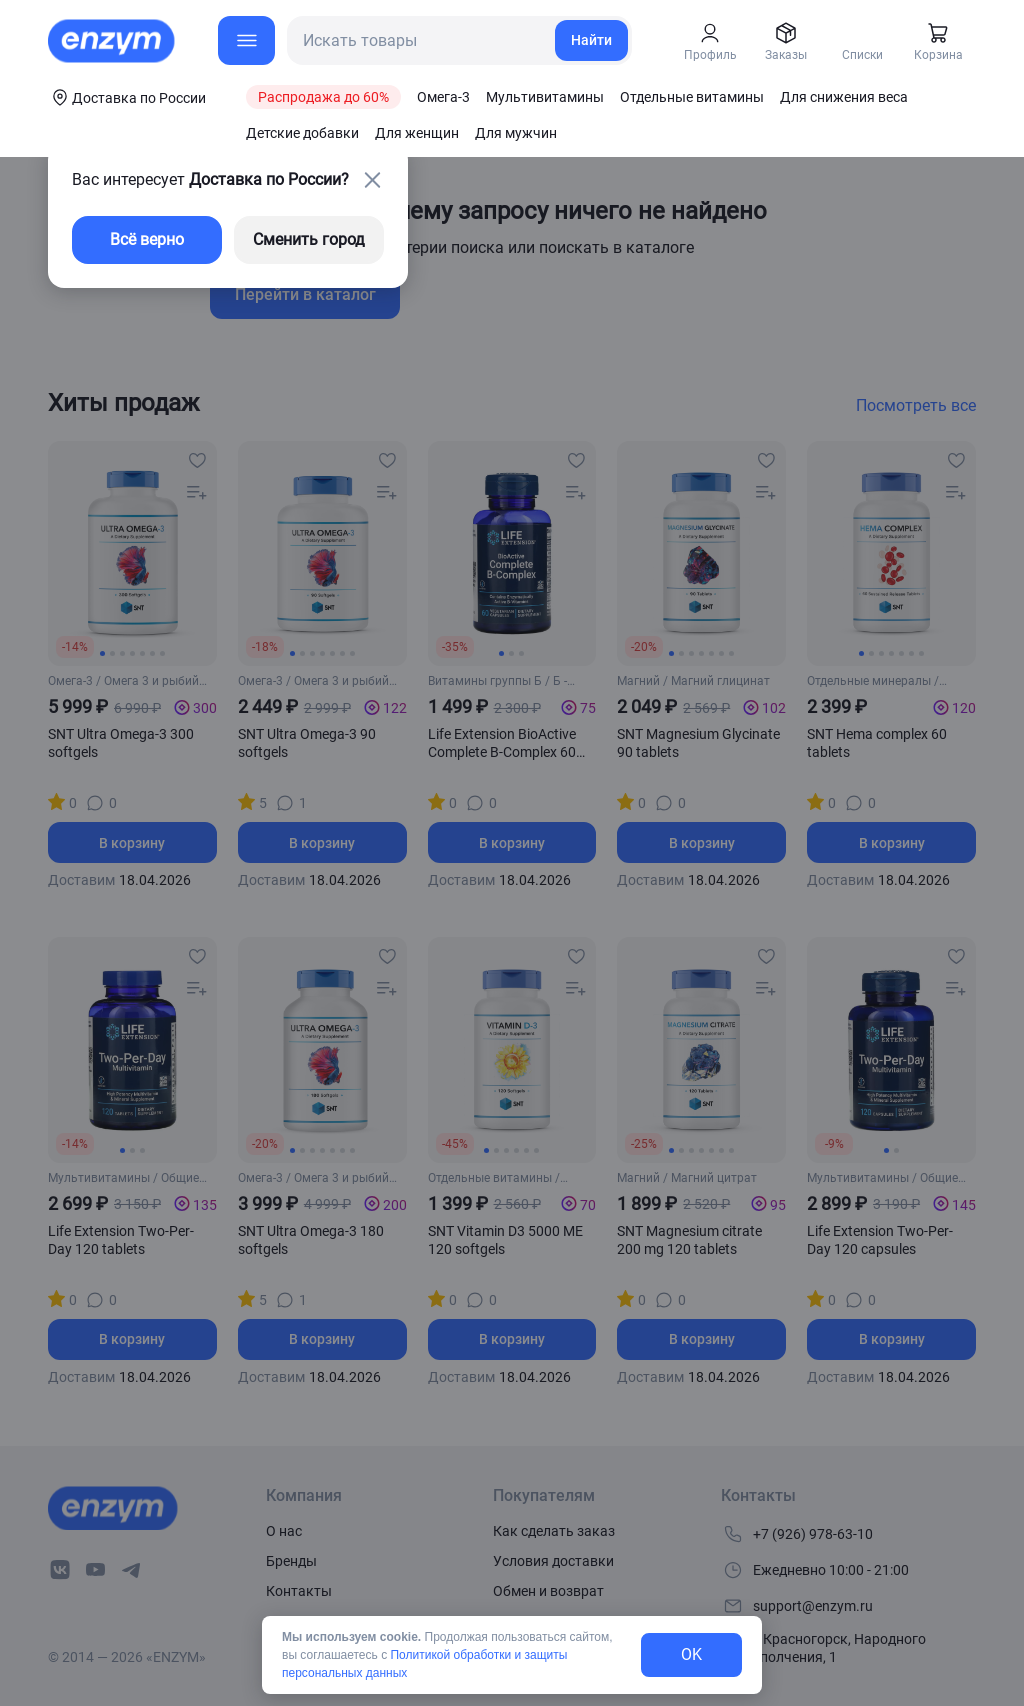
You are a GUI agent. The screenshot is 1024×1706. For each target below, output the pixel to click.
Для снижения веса (844, 97)
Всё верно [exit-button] (147, 239)
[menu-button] (246, 40)
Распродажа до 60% (323, 97)
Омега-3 (443, 97)
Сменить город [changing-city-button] (309, 239)
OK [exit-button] (691, 1654)
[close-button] (372, 180)
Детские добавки (302, 133)
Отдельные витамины (692, 97)
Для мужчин (516, 133)
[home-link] (113, 41)
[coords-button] (127, 97)
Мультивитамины (545, 97)
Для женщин (417, 133)
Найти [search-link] (591, 40)
